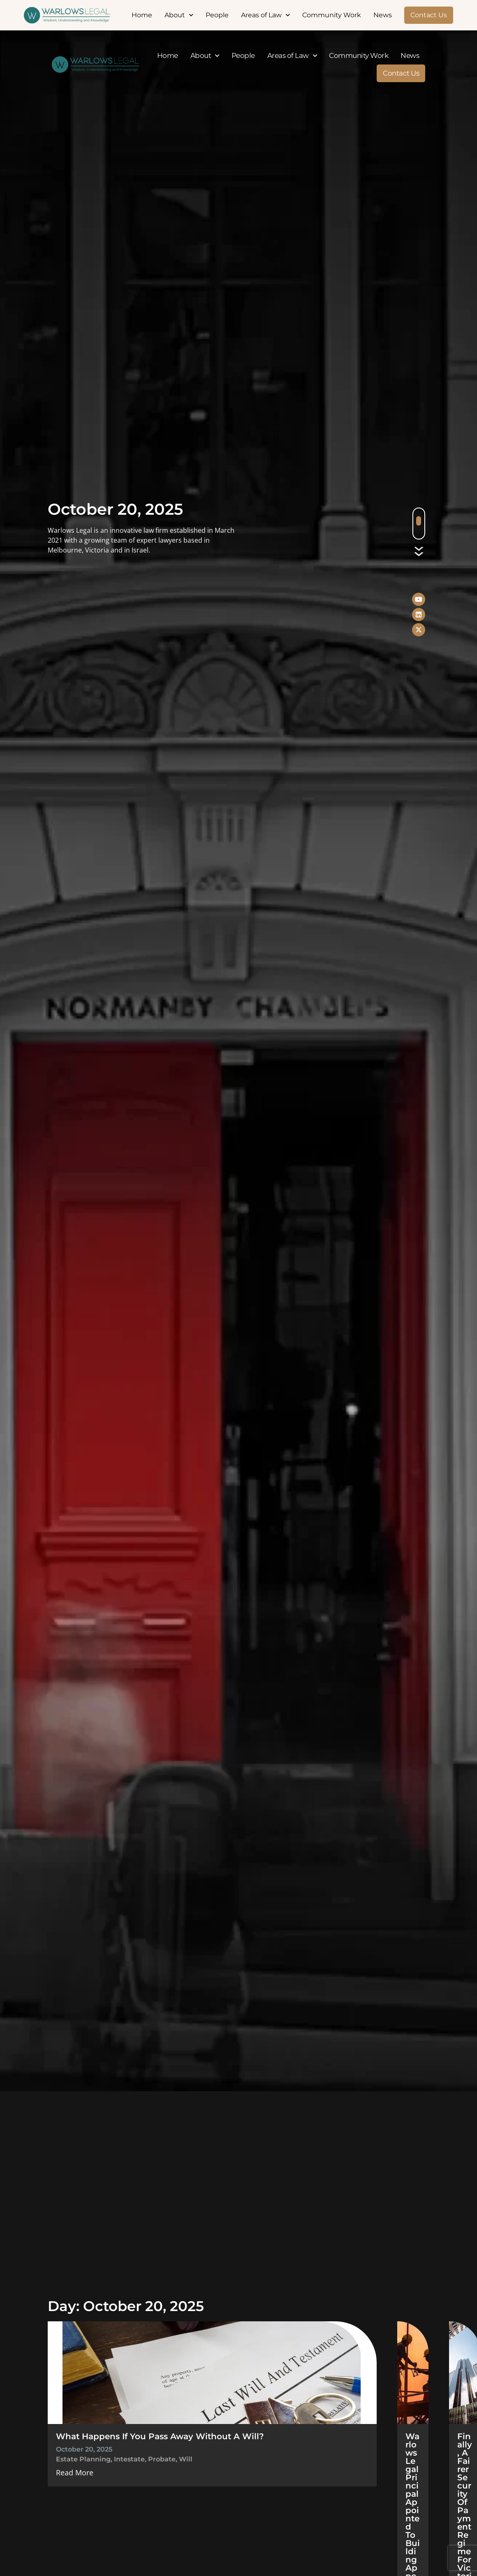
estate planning (83, 2459)
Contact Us (428, 15)
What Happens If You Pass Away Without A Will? (160, 2436)
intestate (129, 2459)
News (382, 15)
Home (142, 15)
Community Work (331, 15)
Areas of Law (265, 15)
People (217, 15)
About (178, 15)
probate (162, 2459)
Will (185, 2459)
